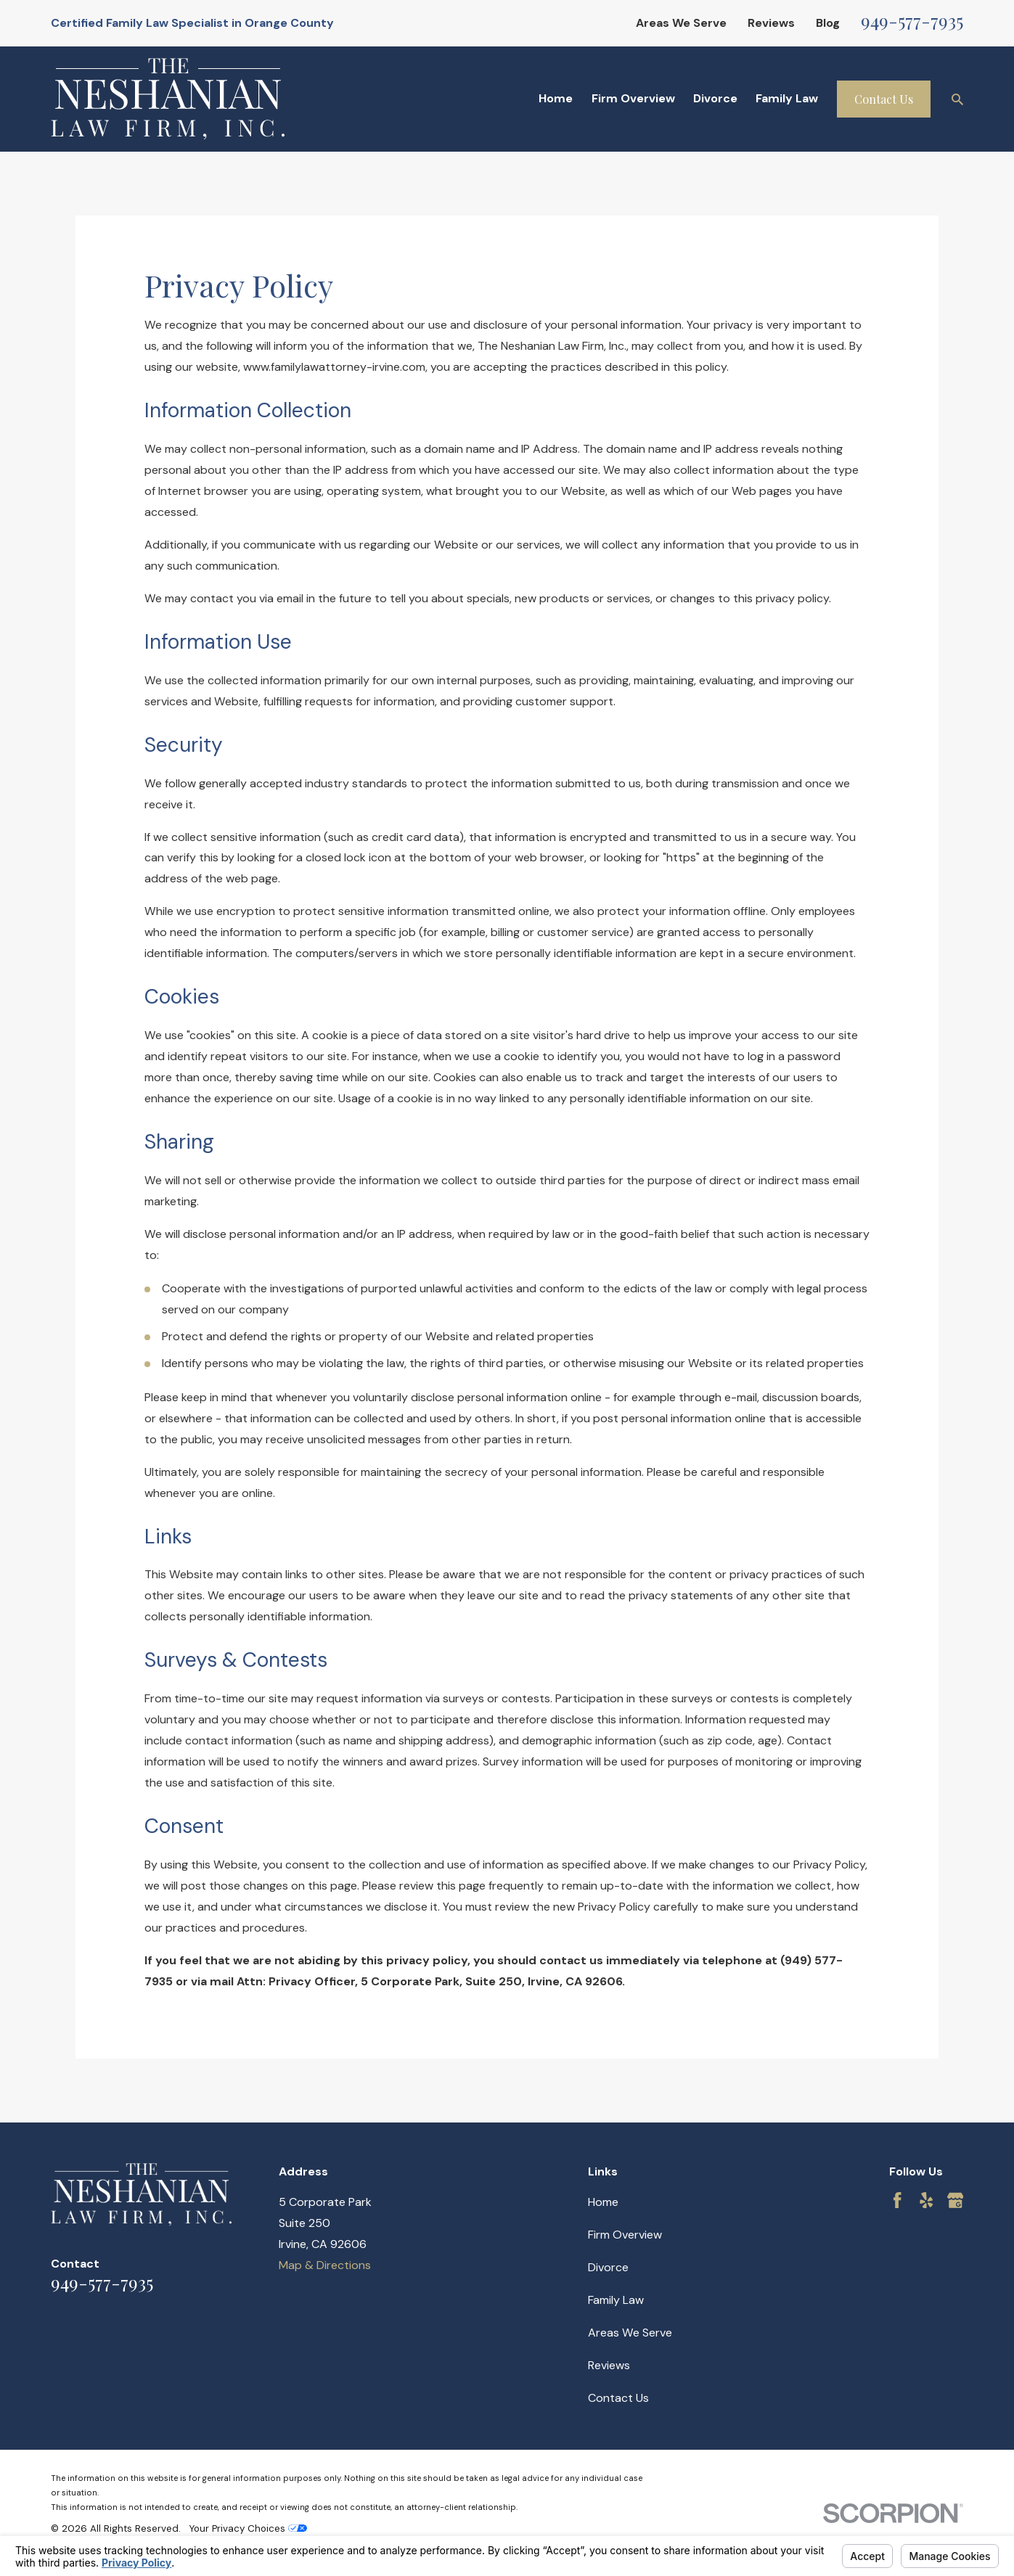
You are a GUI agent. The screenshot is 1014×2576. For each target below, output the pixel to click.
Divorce (608, 2267)
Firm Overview (625, 2234)
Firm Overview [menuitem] (633, 98)
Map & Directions (325, 2265)
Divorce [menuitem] (715, 98)
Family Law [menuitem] (787, 98)
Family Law (616, 2300)
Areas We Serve (681, 22)
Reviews (771, 22)
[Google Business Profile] (955, 2200)
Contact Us (883, 99)
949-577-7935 (912, 20)
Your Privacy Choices (248, 2528)
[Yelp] (926, 2200)
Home (603, 2202)
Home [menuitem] (556, 98)
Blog (828, 22)
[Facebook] (897, 2200)
